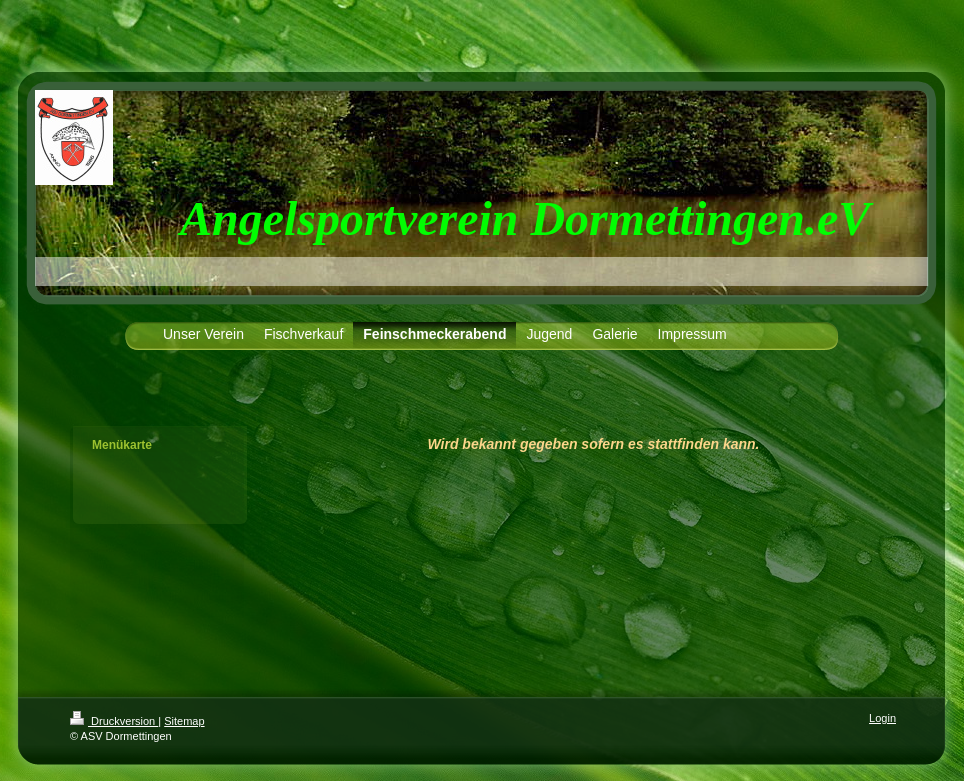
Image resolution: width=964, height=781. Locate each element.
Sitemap (184, 721)
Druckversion (114, 721)
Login (882, 718)
